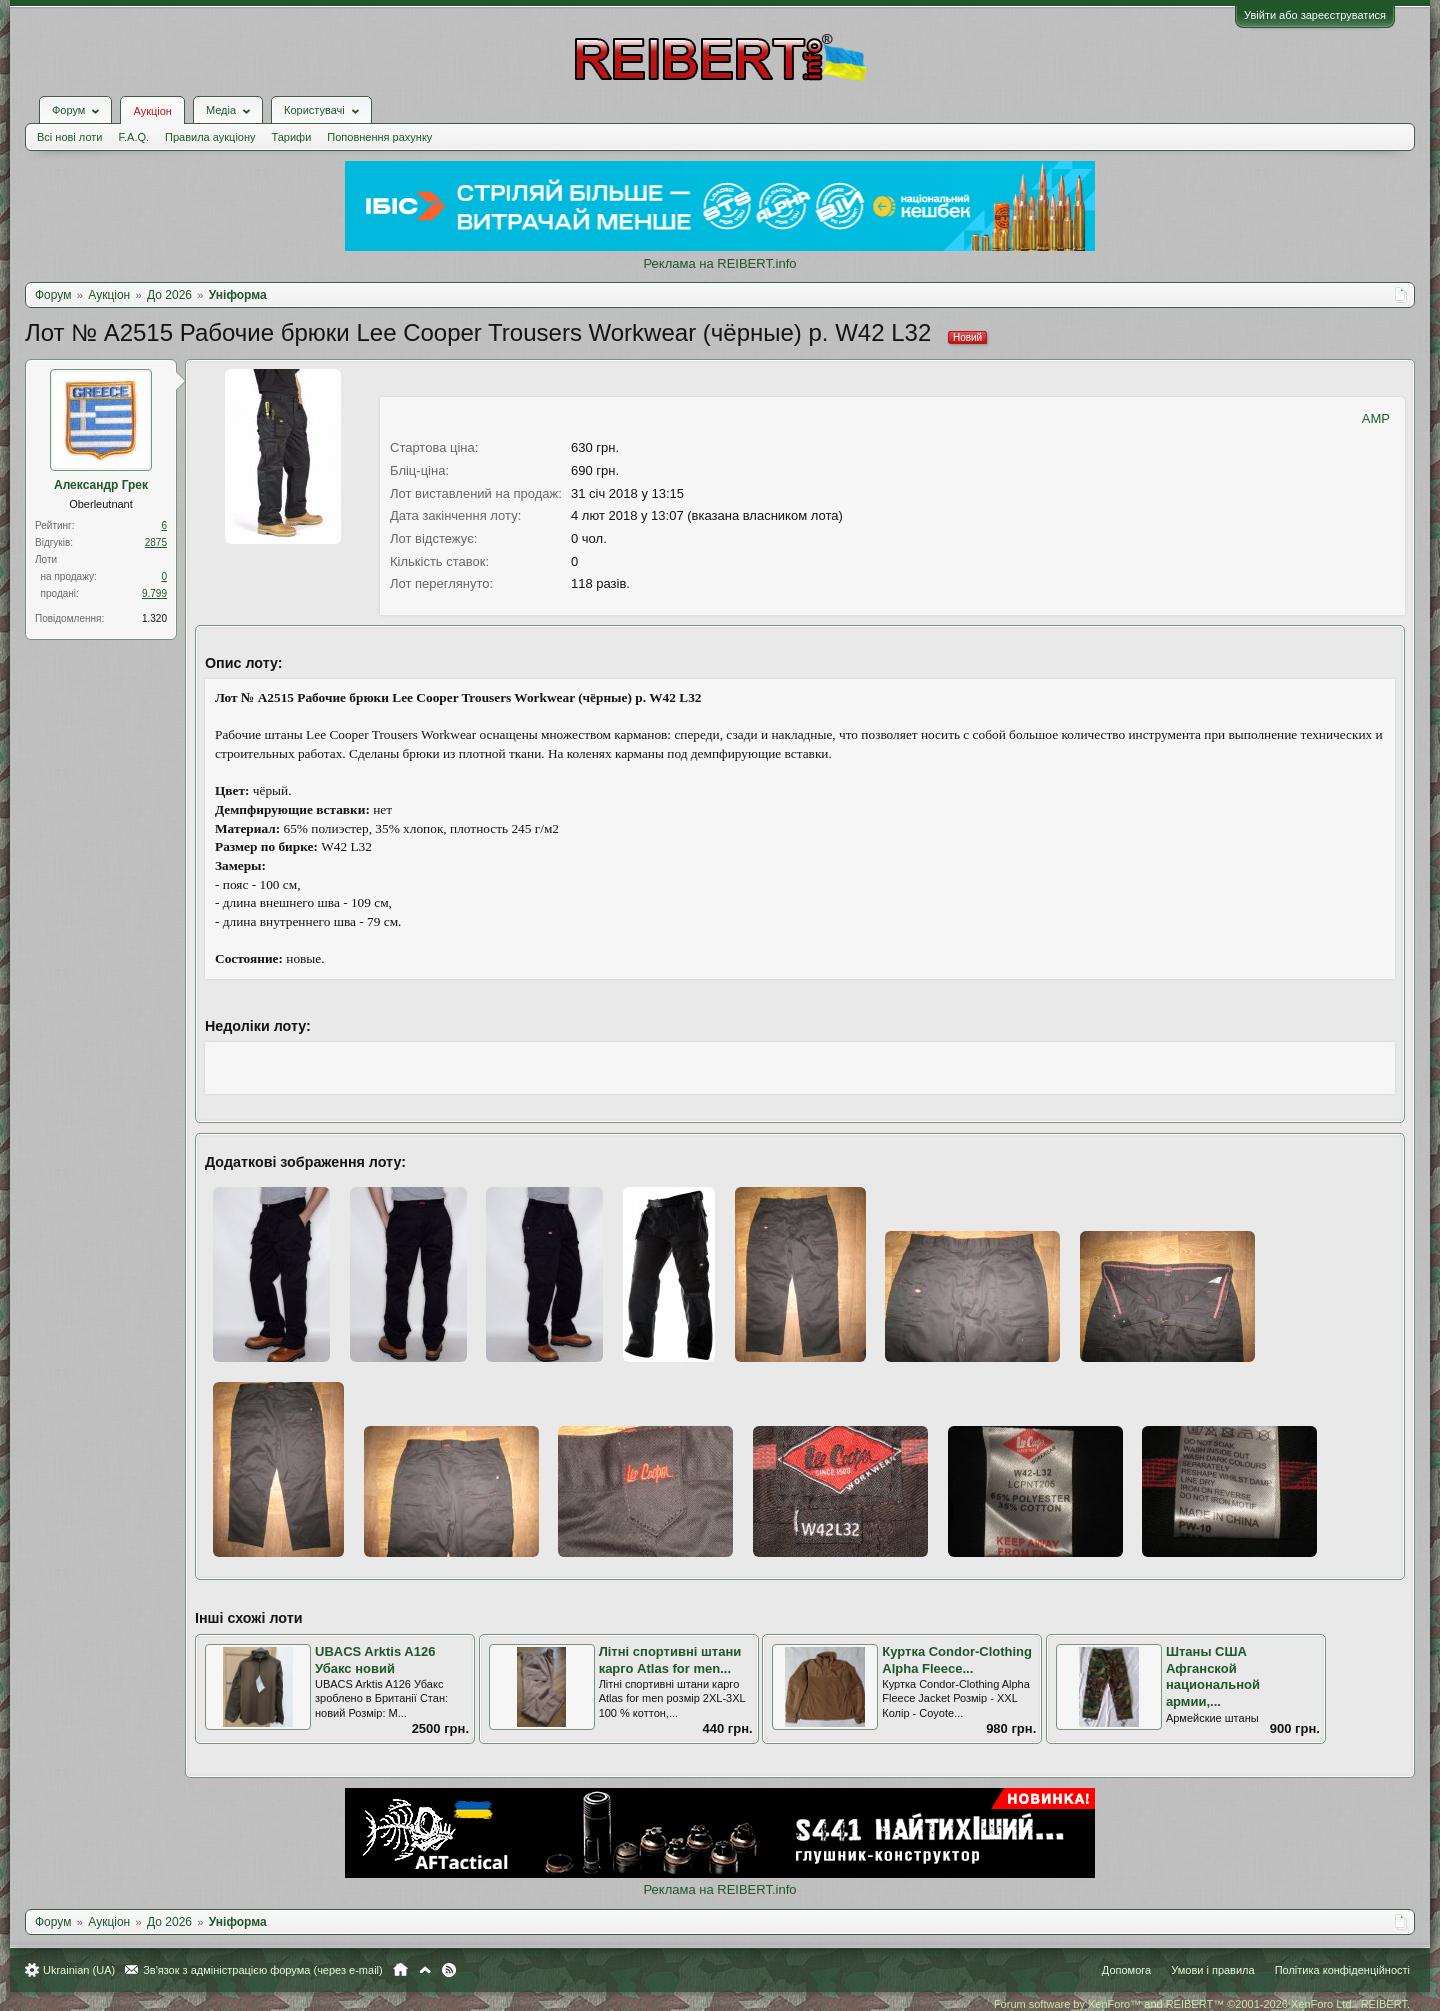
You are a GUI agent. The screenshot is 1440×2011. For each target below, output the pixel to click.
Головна (400, 1970)
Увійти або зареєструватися (1315, 15)
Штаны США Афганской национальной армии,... (1213, 1676)
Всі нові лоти (69, 137)
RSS (449, 1970)
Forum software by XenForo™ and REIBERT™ (1202, 2004)
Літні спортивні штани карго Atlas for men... (670, 1660)
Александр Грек (101, 485)
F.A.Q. (133, 137)
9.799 (154, 593)
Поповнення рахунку (379, 137)
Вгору (425, 1970)
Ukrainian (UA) (79, 1970)
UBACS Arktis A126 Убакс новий (375, 1660)
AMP (1376, 418)
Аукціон (152, 111)
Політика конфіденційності (1342, 1970)
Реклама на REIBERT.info (719, 263)
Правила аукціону (210, 137)
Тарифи (292, 137)
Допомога (1126, 1970)
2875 (156, 542)
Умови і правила (1212, 1970)
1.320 (154, 618)
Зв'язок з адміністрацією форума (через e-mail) (263, 1970)
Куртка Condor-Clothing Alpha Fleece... (957, 1660)
